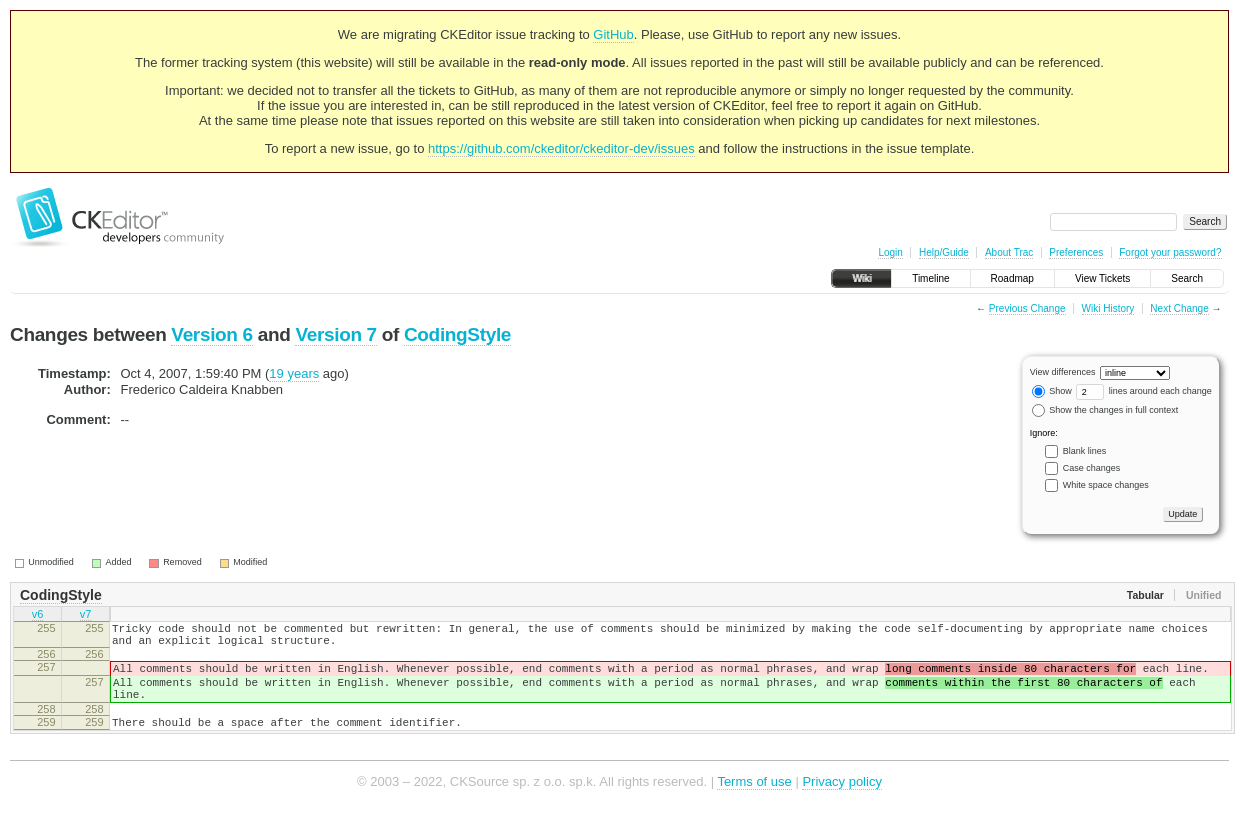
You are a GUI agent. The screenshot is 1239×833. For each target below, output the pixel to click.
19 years (294, 373)
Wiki (861, 278)
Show (1052, 391)
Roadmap (1012, 278)
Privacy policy (841, 802)
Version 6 (211, 334)
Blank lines (1085, 451)
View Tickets (1102, 278)
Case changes (1092, 468)
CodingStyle (457, 334)
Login (890, 252)
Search (1187, 278)
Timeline (930, 278)
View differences (1063, 372)
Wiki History (1108, 308)
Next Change (1179, 308)
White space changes (1106, 485)
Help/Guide (944, 252)
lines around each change (1144, 391)
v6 (38, 616)
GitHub (613, 34)
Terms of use (754, 802)
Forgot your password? (1170, 252)
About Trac (1009, 252)
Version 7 (335, 334)
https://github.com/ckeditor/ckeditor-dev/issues (561, 148)
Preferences (1076, 252)
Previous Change (1027, 308)
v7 (86, 616)
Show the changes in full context (1105, 410)
